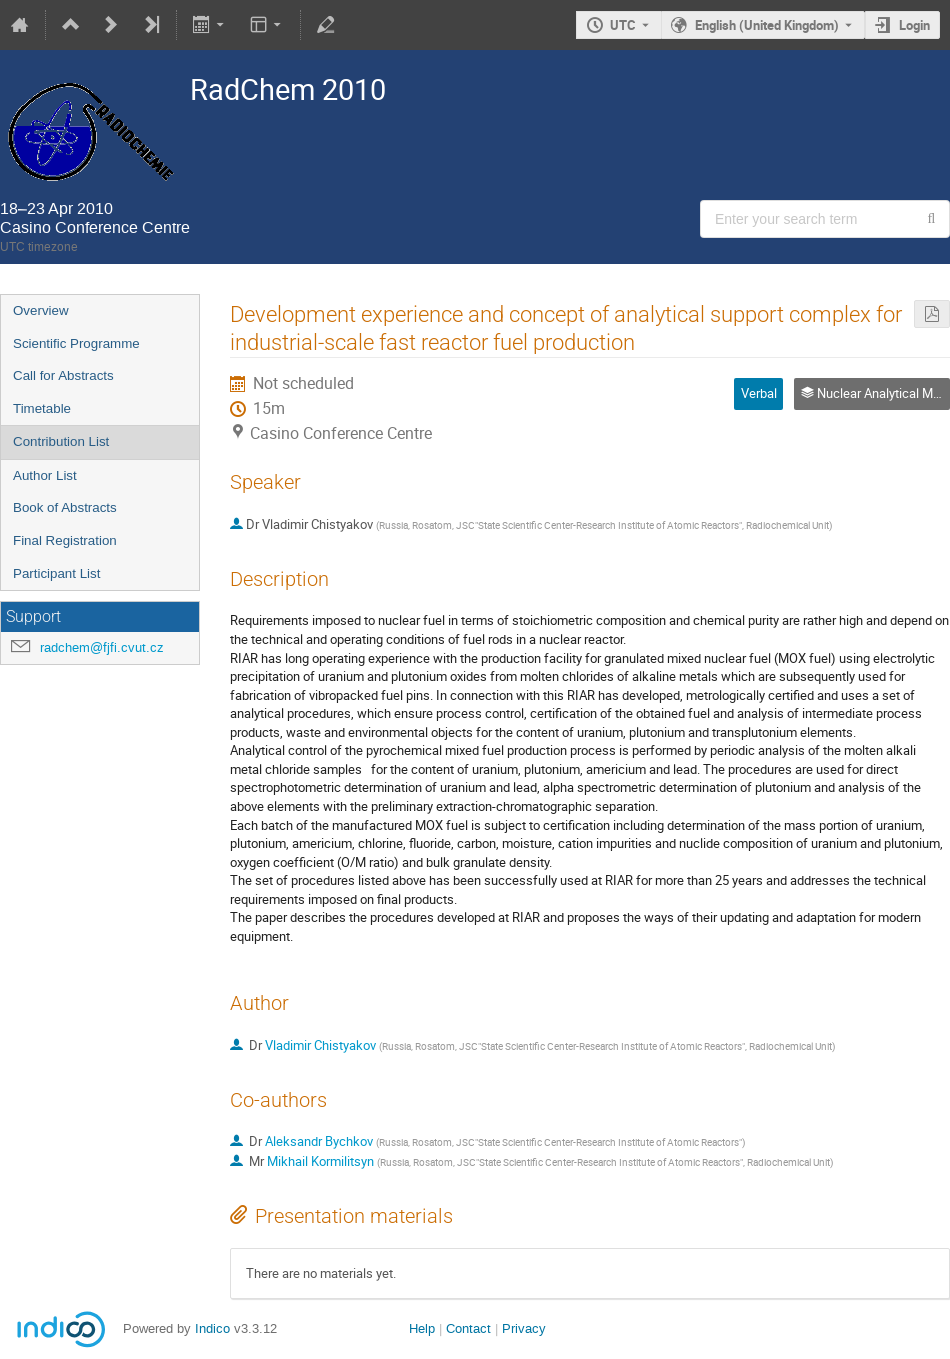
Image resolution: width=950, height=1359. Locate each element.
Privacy (524, 1328)
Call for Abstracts (63, 375)
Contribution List (61, 441)
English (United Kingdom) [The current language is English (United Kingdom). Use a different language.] (767, 25)
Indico (212, 1328)
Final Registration (65, 540)
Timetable (42, 408)
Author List (45, 475)
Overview (41, 310)
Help (422, 1328)
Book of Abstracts (65, 507)
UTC (623, 25)
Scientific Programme (76, 343)
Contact (468, 1328)
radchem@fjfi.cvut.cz (102, 647)
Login (914, 25)
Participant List (56, 573)
